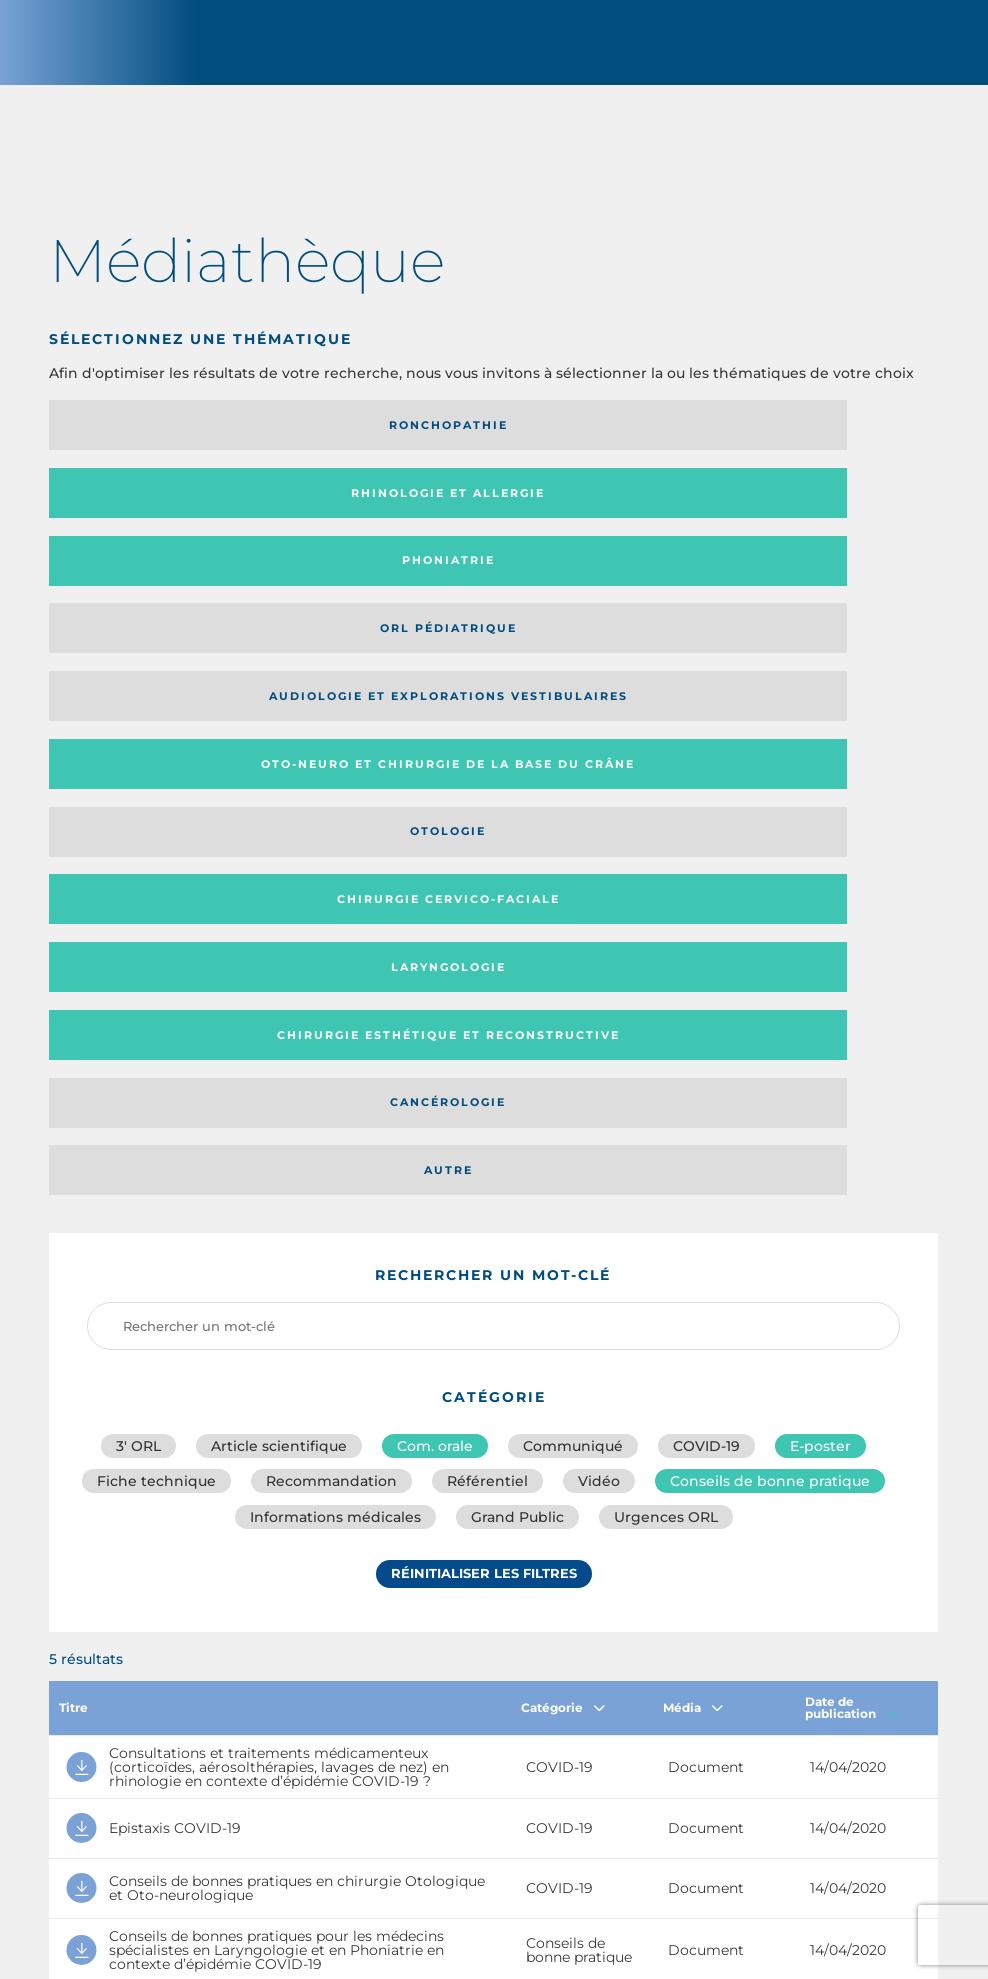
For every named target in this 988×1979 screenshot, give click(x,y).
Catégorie (563, 1199)
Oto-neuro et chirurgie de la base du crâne (763, 509)
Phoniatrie (773, 441)
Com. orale (435, 921)
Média (693, 1199)
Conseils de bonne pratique (770, 965)
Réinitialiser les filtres (484, 1074)
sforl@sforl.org (429, 1834)
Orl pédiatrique (187, 509)
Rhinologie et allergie (480, 441)
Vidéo (599, 965)
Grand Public (517, 1009)
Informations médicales (335, 1009)
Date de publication (851, 1199)
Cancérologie (480, 645)
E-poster (820, 921)
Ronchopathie (187, 441)
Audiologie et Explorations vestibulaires (475, 509)
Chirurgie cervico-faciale (480, 577)
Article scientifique (279, 921)
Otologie (187, 577)
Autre (773, 645)
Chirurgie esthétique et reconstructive (166, 644)
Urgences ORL (666, 1009)
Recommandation (331, 965)
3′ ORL (138, 921)
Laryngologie (773, 577)
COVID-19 (706, 921)
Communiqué (573, 921)
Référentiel (487, 965)
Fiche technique (156, 965)
